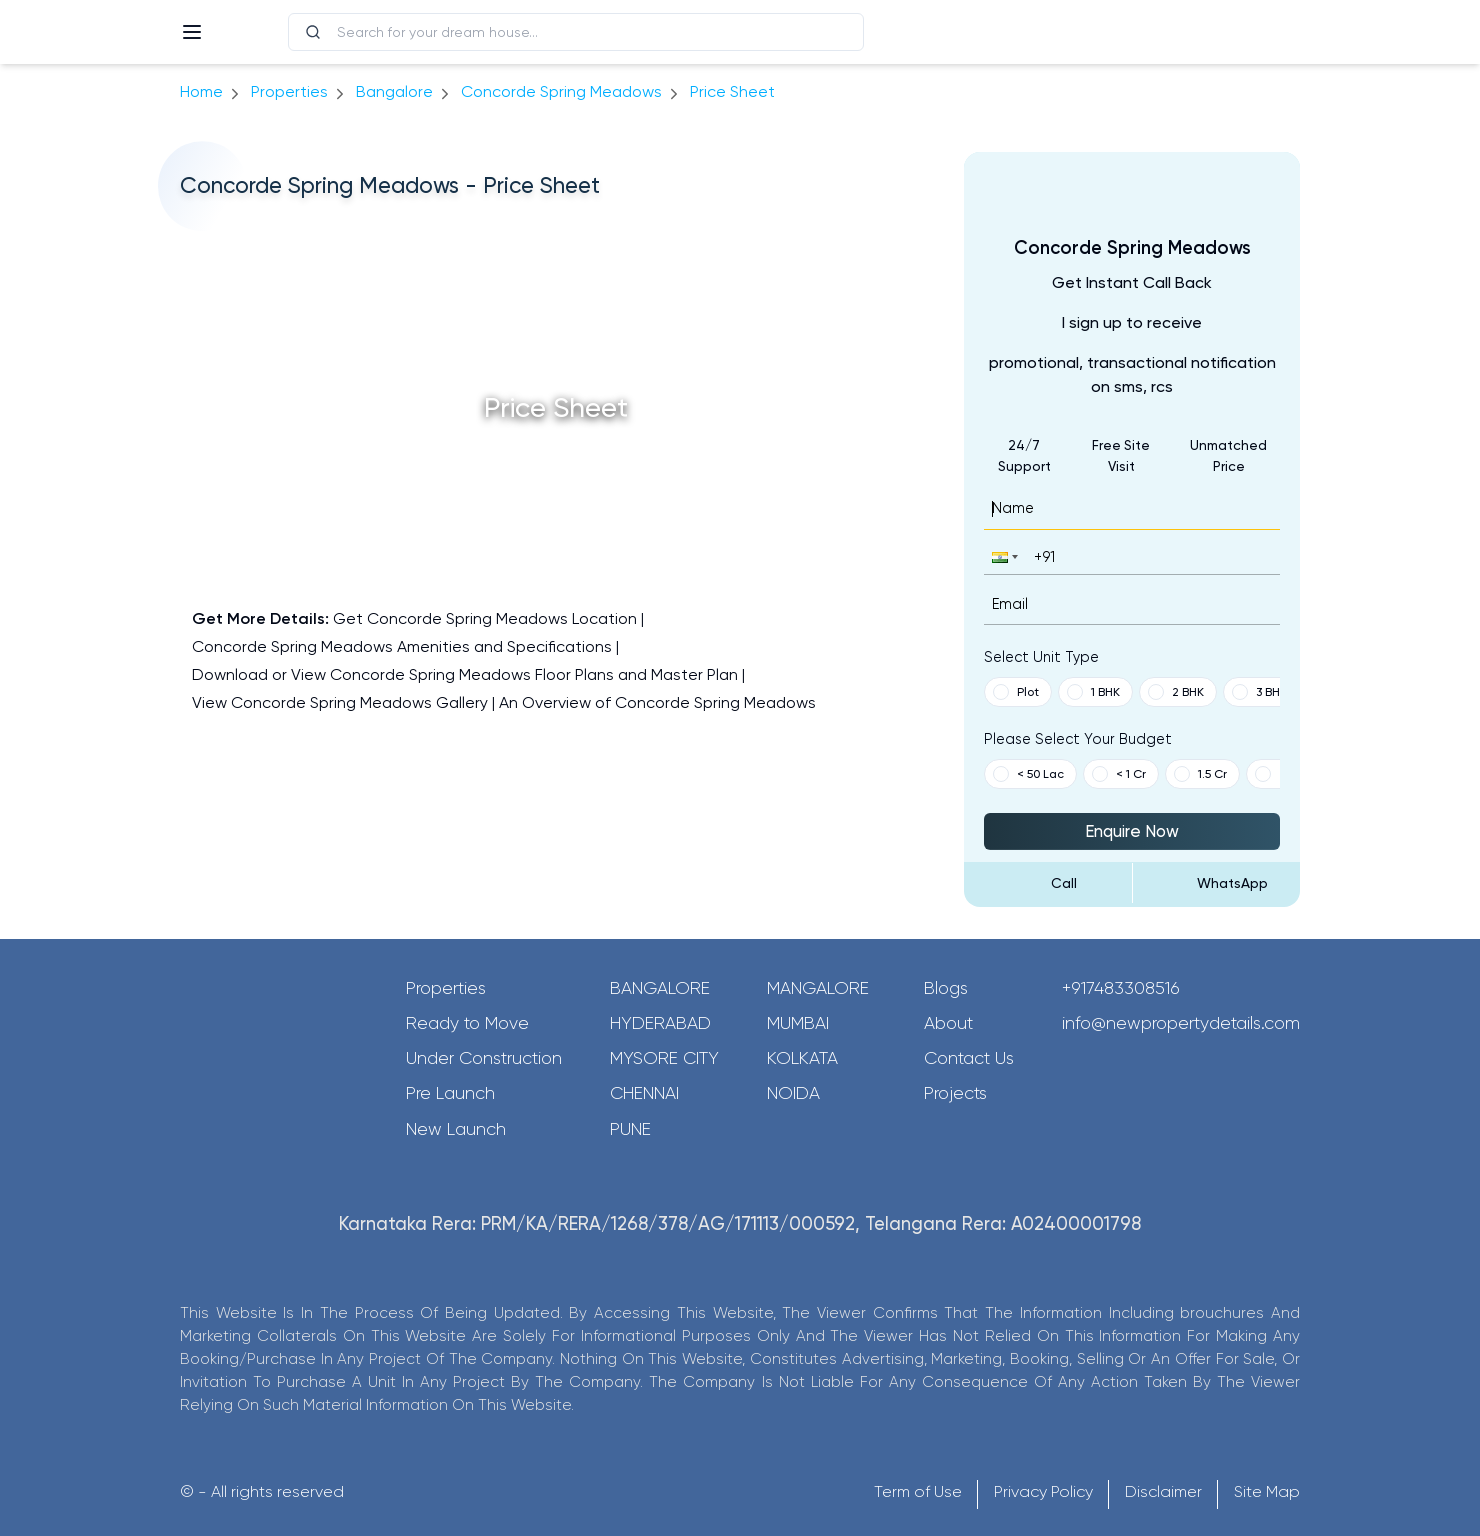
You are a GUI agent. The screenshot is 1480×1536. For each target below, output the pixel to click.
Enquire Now (1132, 831)
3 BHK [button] (1259, 692)
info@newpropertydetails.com (1181, 1023)
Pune (630, 1129)
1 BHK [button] (1093, 692)
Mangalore (818, 988)
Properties (289, 91)
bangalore (394, 91)
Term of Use (918, 1491)
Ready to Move (467, 1023)
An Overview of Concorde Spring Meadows (657, 702)
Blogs (946, 988)
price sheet (732, 91)
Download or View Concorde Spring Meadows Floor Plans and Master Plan (465, 674)
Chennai (644, 1093)
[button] (1003, 556)
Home (201, 91)
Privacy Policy (1043, 1491)
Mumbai (798, 1023)
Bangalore (660, 988)
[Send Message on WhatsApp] (1217, 883)
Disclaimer (1163, 1491)
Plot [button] (1016, 692)
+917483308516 (1121, 988)
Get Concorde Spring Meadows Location (485, 618)
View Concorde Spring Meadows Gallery (340, 702)
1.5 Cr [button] (1200, 774)
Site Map (1267, 1491)
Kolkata (802, 1058)
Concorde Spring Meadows (561, 91)
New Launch (456, 1129)
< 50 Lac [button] (1028, 774)
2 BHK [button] (1176, 692)
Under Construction (484, 1058)
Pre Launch (450, 1093)
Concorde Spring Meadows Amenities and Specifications (402, 646)
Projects (955, 1093)
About (948, 1023)
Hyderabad (660, 1023)
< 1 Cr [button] (1119, 774)
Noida (793, 1093)
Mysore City (664, 1058)
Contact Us (969, 1058)
